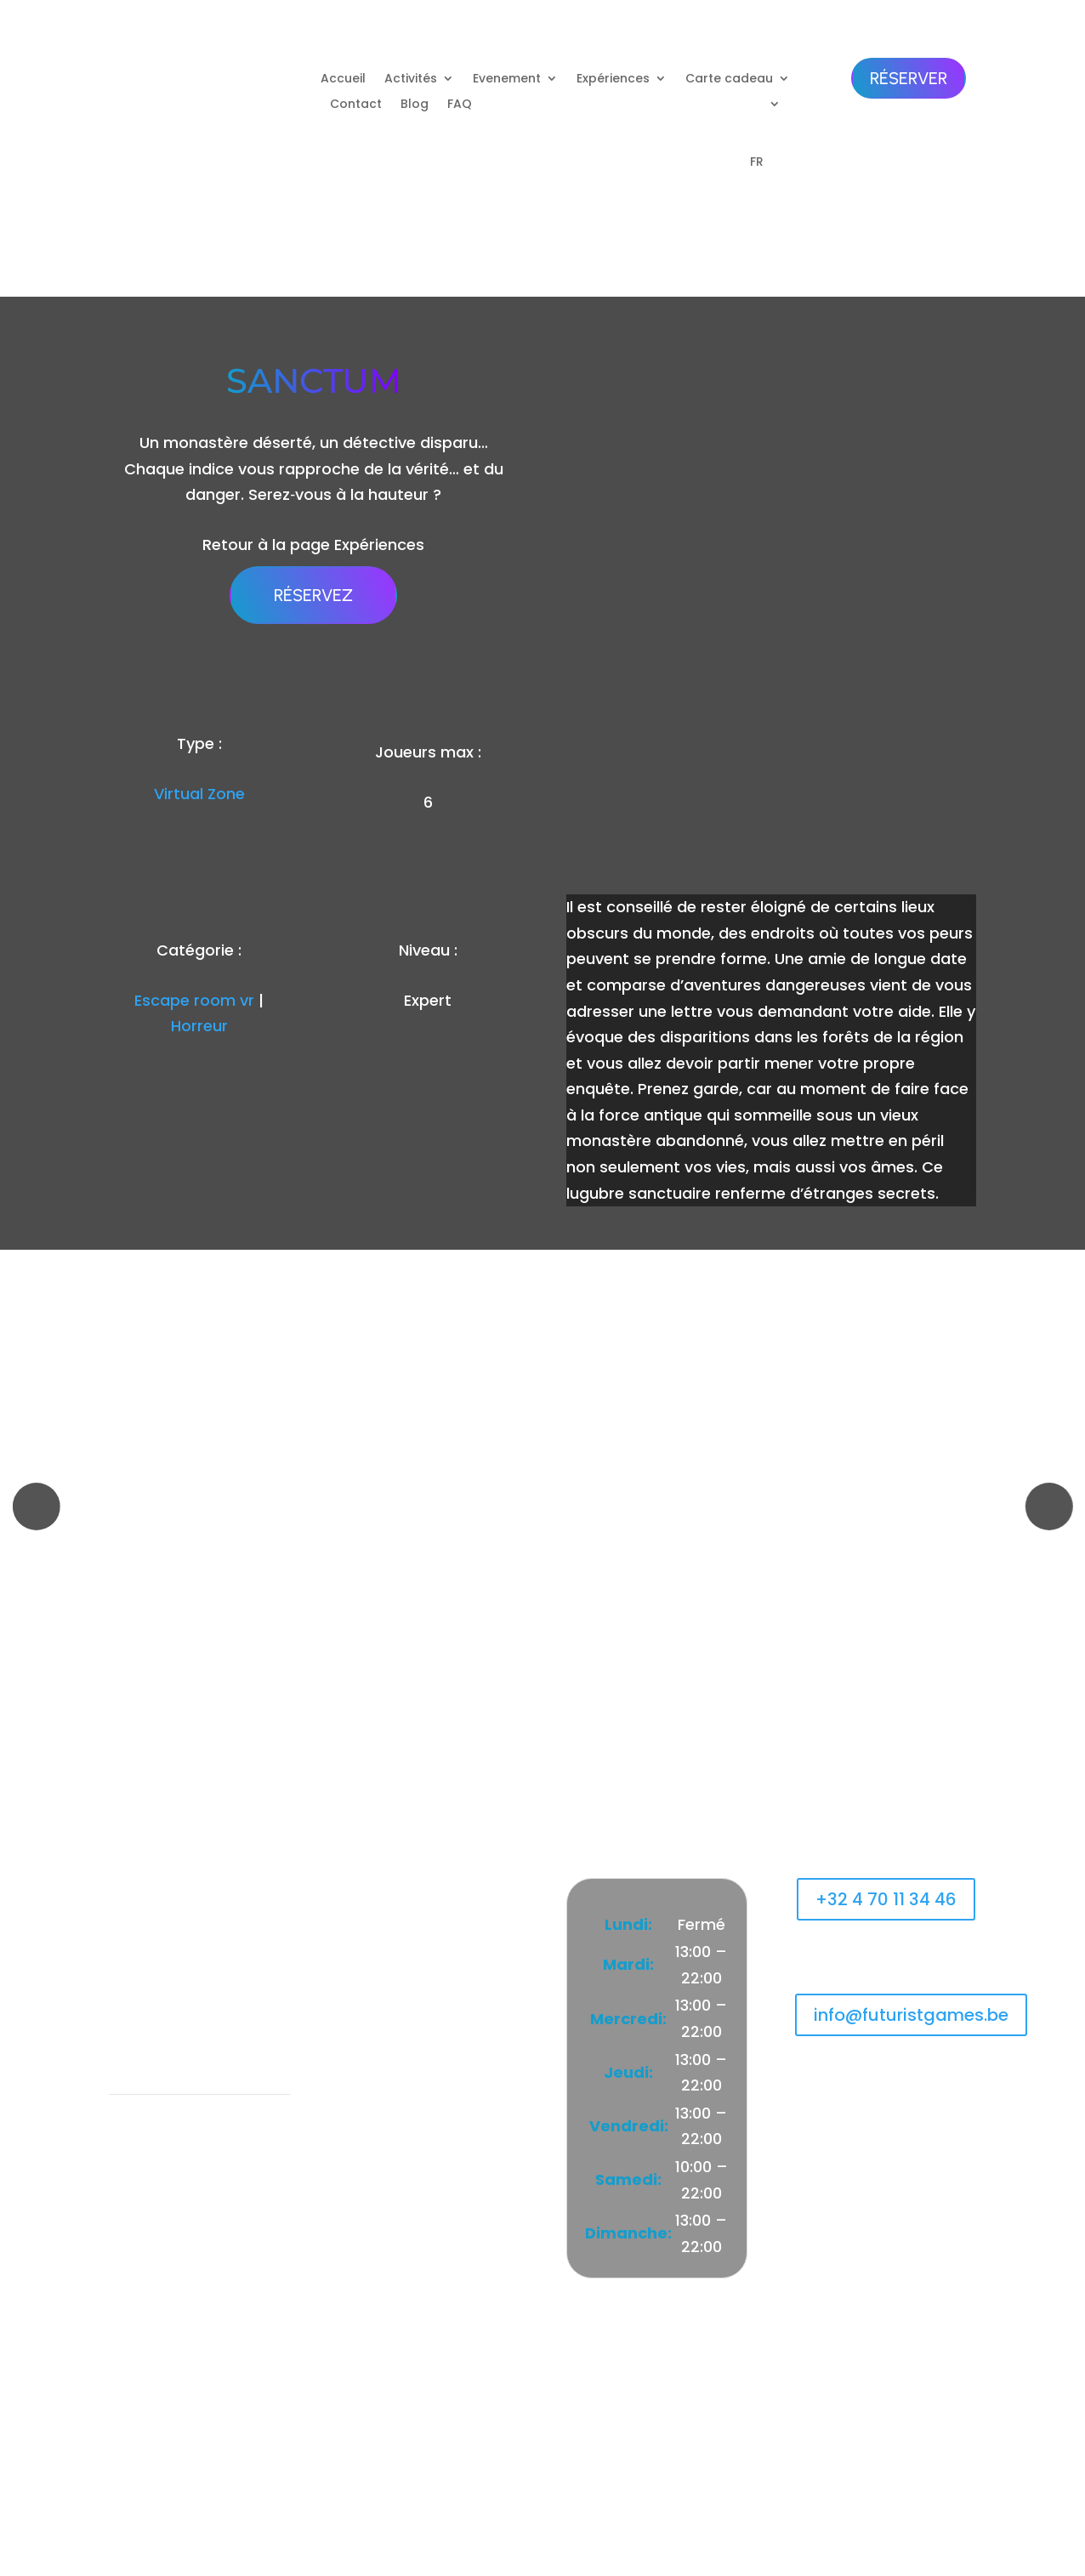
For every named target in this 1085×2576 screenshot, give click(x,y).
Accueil (343, 79)
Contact (356, 105)
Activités (410, 79)
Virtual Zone (199, 793)
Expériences (613, 79)
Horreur (199, 1025)
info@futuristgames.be (911, 2015)
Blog (414, 105)
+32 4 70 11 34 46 (886, 1899)
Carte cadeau (729, 79)
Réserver (908, 78)
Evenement (507, 79)
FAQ (459, 105)
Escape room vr (194, 1000)
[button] (36, 1506)
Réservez (313, 595)
